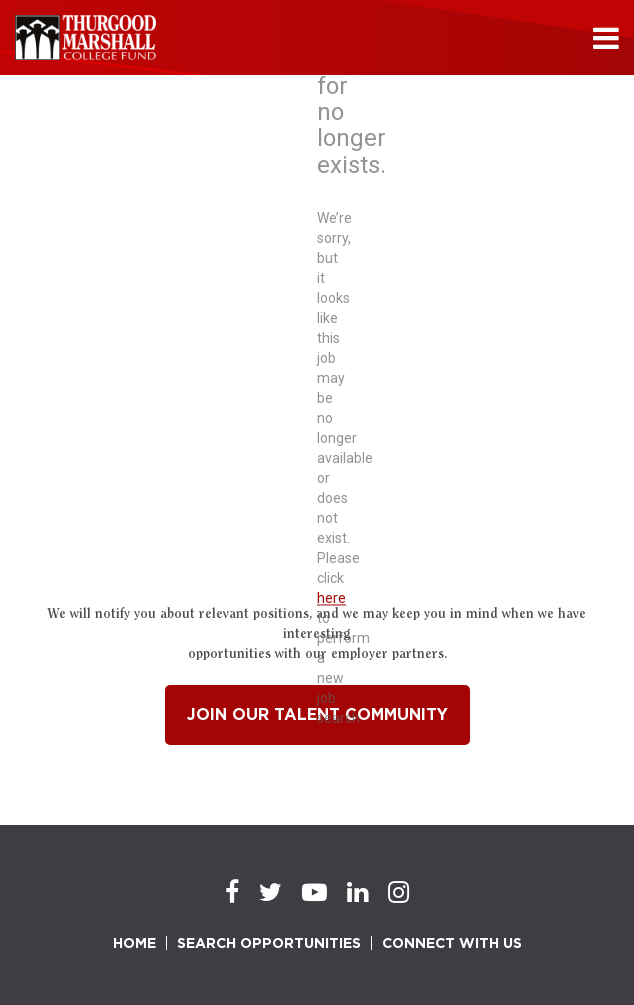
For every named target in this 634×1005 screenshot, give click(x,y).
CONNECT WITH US (452, 943)
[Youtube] (314, 892)
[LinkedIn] (357, 892)
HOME (134, 943)
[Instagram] (398, 892)
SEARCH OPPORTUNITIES (269, 943)
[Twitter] (270, 892)
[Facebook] (232, 892)
